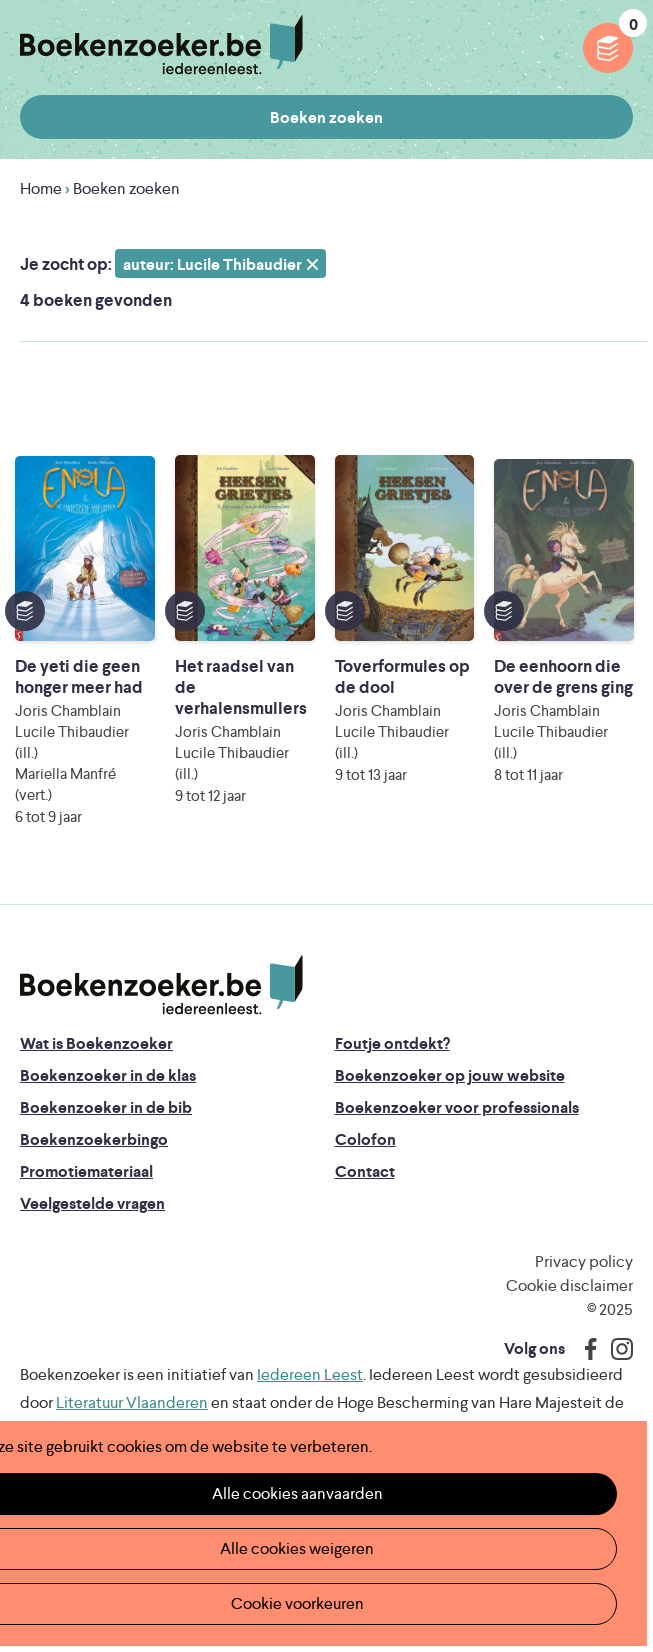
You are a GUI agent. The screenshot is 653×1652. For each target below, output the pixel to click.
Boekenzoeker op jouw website (450, 1075)
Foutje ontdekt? (392, 1043)
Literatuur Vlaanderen (132, 1402)
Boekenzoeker (161, 45)
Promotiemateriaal (86, 1171)
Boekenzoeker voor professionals (457, 1107)
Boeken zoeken (326, 117)
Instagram (615, 1349)
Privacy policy (584, 1261)
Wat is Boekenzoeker (96, 1043)
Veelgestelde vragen (92, 1203)
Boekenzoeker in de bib (106, 1107)
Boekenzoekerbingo (94, 1139)
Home (41, 188)
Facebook (586, 1349)
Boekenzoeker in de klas (108, 1075)
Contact (365, 1171)
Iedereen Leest (310, 1374)
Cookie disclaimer (569, 1285)
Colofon (365, 1139)
